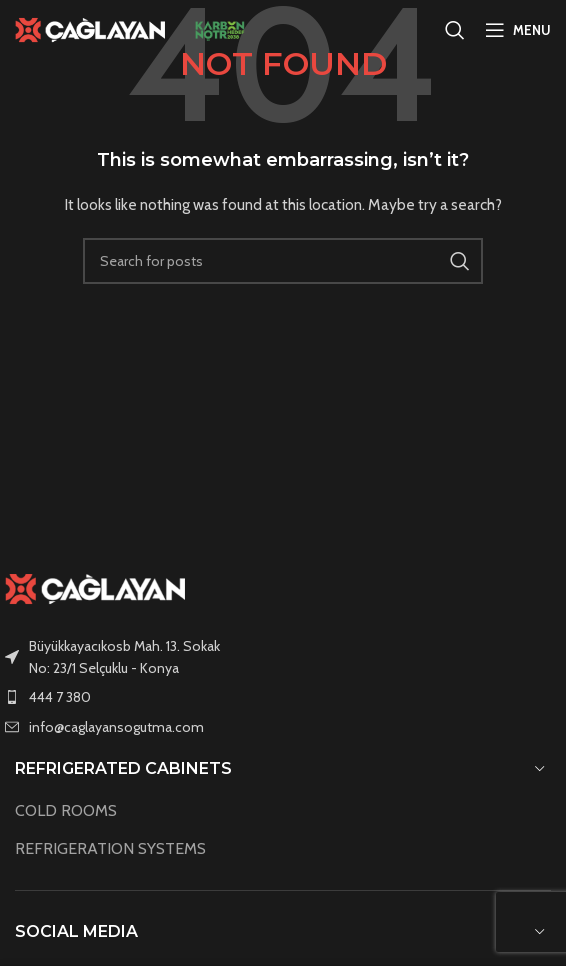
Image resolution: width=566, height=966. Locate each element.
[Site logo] (90, 28)
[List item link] (283, 697)
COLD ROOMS (66, 810)
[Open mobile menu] (518, 30)
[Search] (455, 30)
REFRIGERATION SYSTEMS (110, 848)
